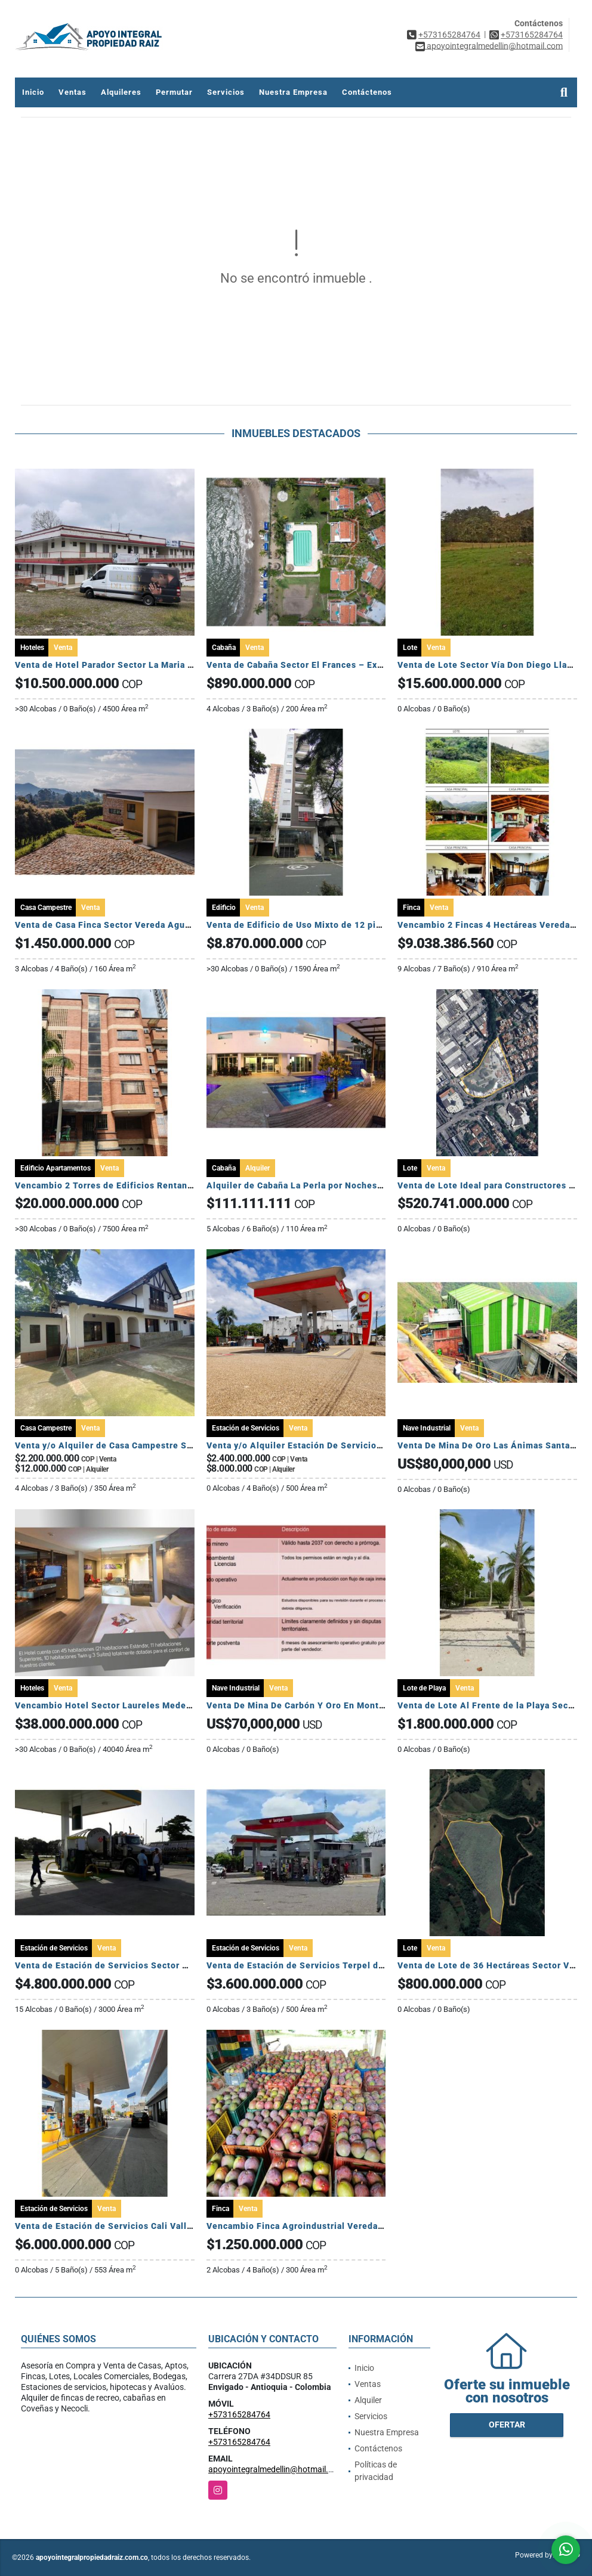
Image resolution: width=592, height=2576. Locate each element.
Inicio (33, 92)
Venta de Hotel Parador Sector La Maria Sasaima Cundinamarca (150, 665)
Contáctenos (367, 92)
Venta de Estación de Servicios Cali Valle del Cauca (125, 2226)
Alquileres (121, 92)
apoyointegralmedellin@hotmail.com (276, 2469)
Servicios (226, 92)
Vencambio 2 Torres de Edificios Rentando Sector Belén (136, 1185)
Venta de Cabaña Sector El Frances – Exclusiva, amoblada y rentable (353, 665)
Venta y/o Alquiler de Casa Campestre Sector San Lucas (135, 1445)
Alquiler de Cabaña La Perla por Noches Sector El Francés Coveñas (350, 1185)
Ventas (72, 92)
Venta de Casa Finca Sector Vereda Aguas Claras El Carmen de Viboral (165, 925)
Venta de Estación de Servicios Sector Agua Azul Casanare (141, 1965)
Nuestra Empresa (293, 92)
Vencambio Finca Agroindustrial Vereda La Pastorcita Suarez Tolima (353, 2226)
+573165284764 (449, 34)
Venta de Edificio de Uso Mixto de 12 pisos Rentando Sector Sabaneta (357, 925)
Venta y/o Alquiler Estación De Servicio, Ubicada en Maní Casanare (350, 1445)
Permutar (174, 92)
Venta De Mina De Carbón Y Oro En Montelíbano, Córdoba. (330, 1705)
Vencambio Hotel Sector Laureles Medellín (109, 1705)
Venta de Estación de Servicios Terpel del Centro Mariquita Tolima (350, 1965)
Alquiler (368, 2400)
